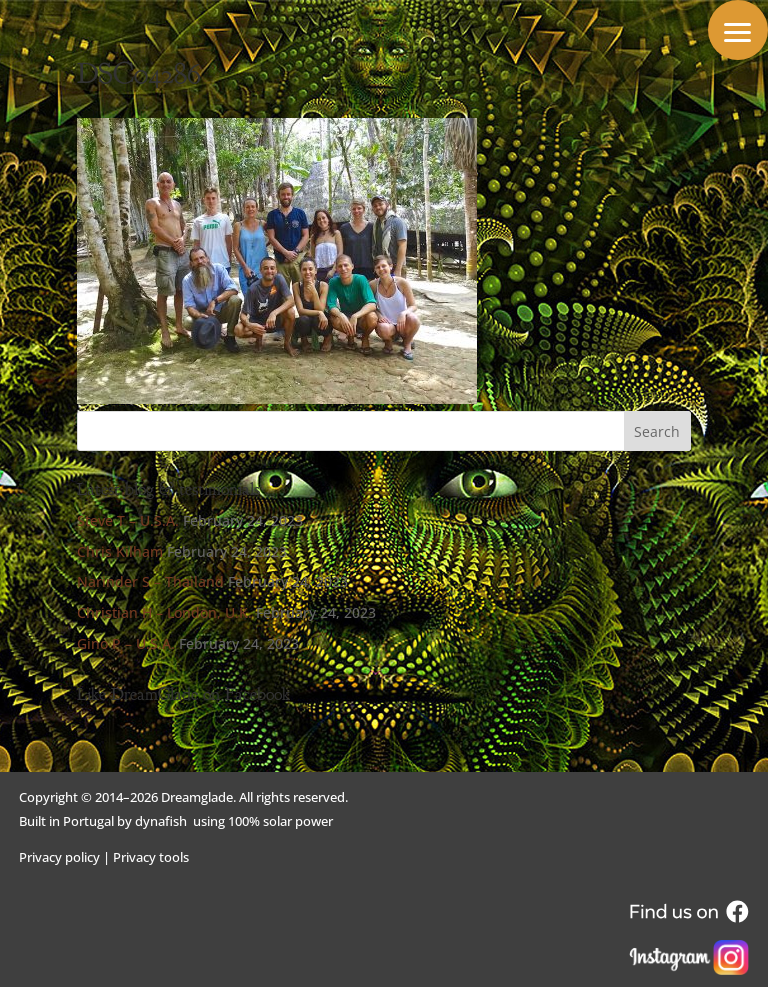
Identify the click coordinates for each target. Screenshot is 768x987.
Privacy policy (59, 857)
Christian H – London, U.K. (164, 612)
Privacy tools (151, 857)
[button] (738, 30)
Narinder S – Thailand (150, 581)
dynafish (161, 821)
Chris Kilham (120, 551)
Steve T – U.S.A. (128, 520)
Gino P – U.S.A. (126, 643)
